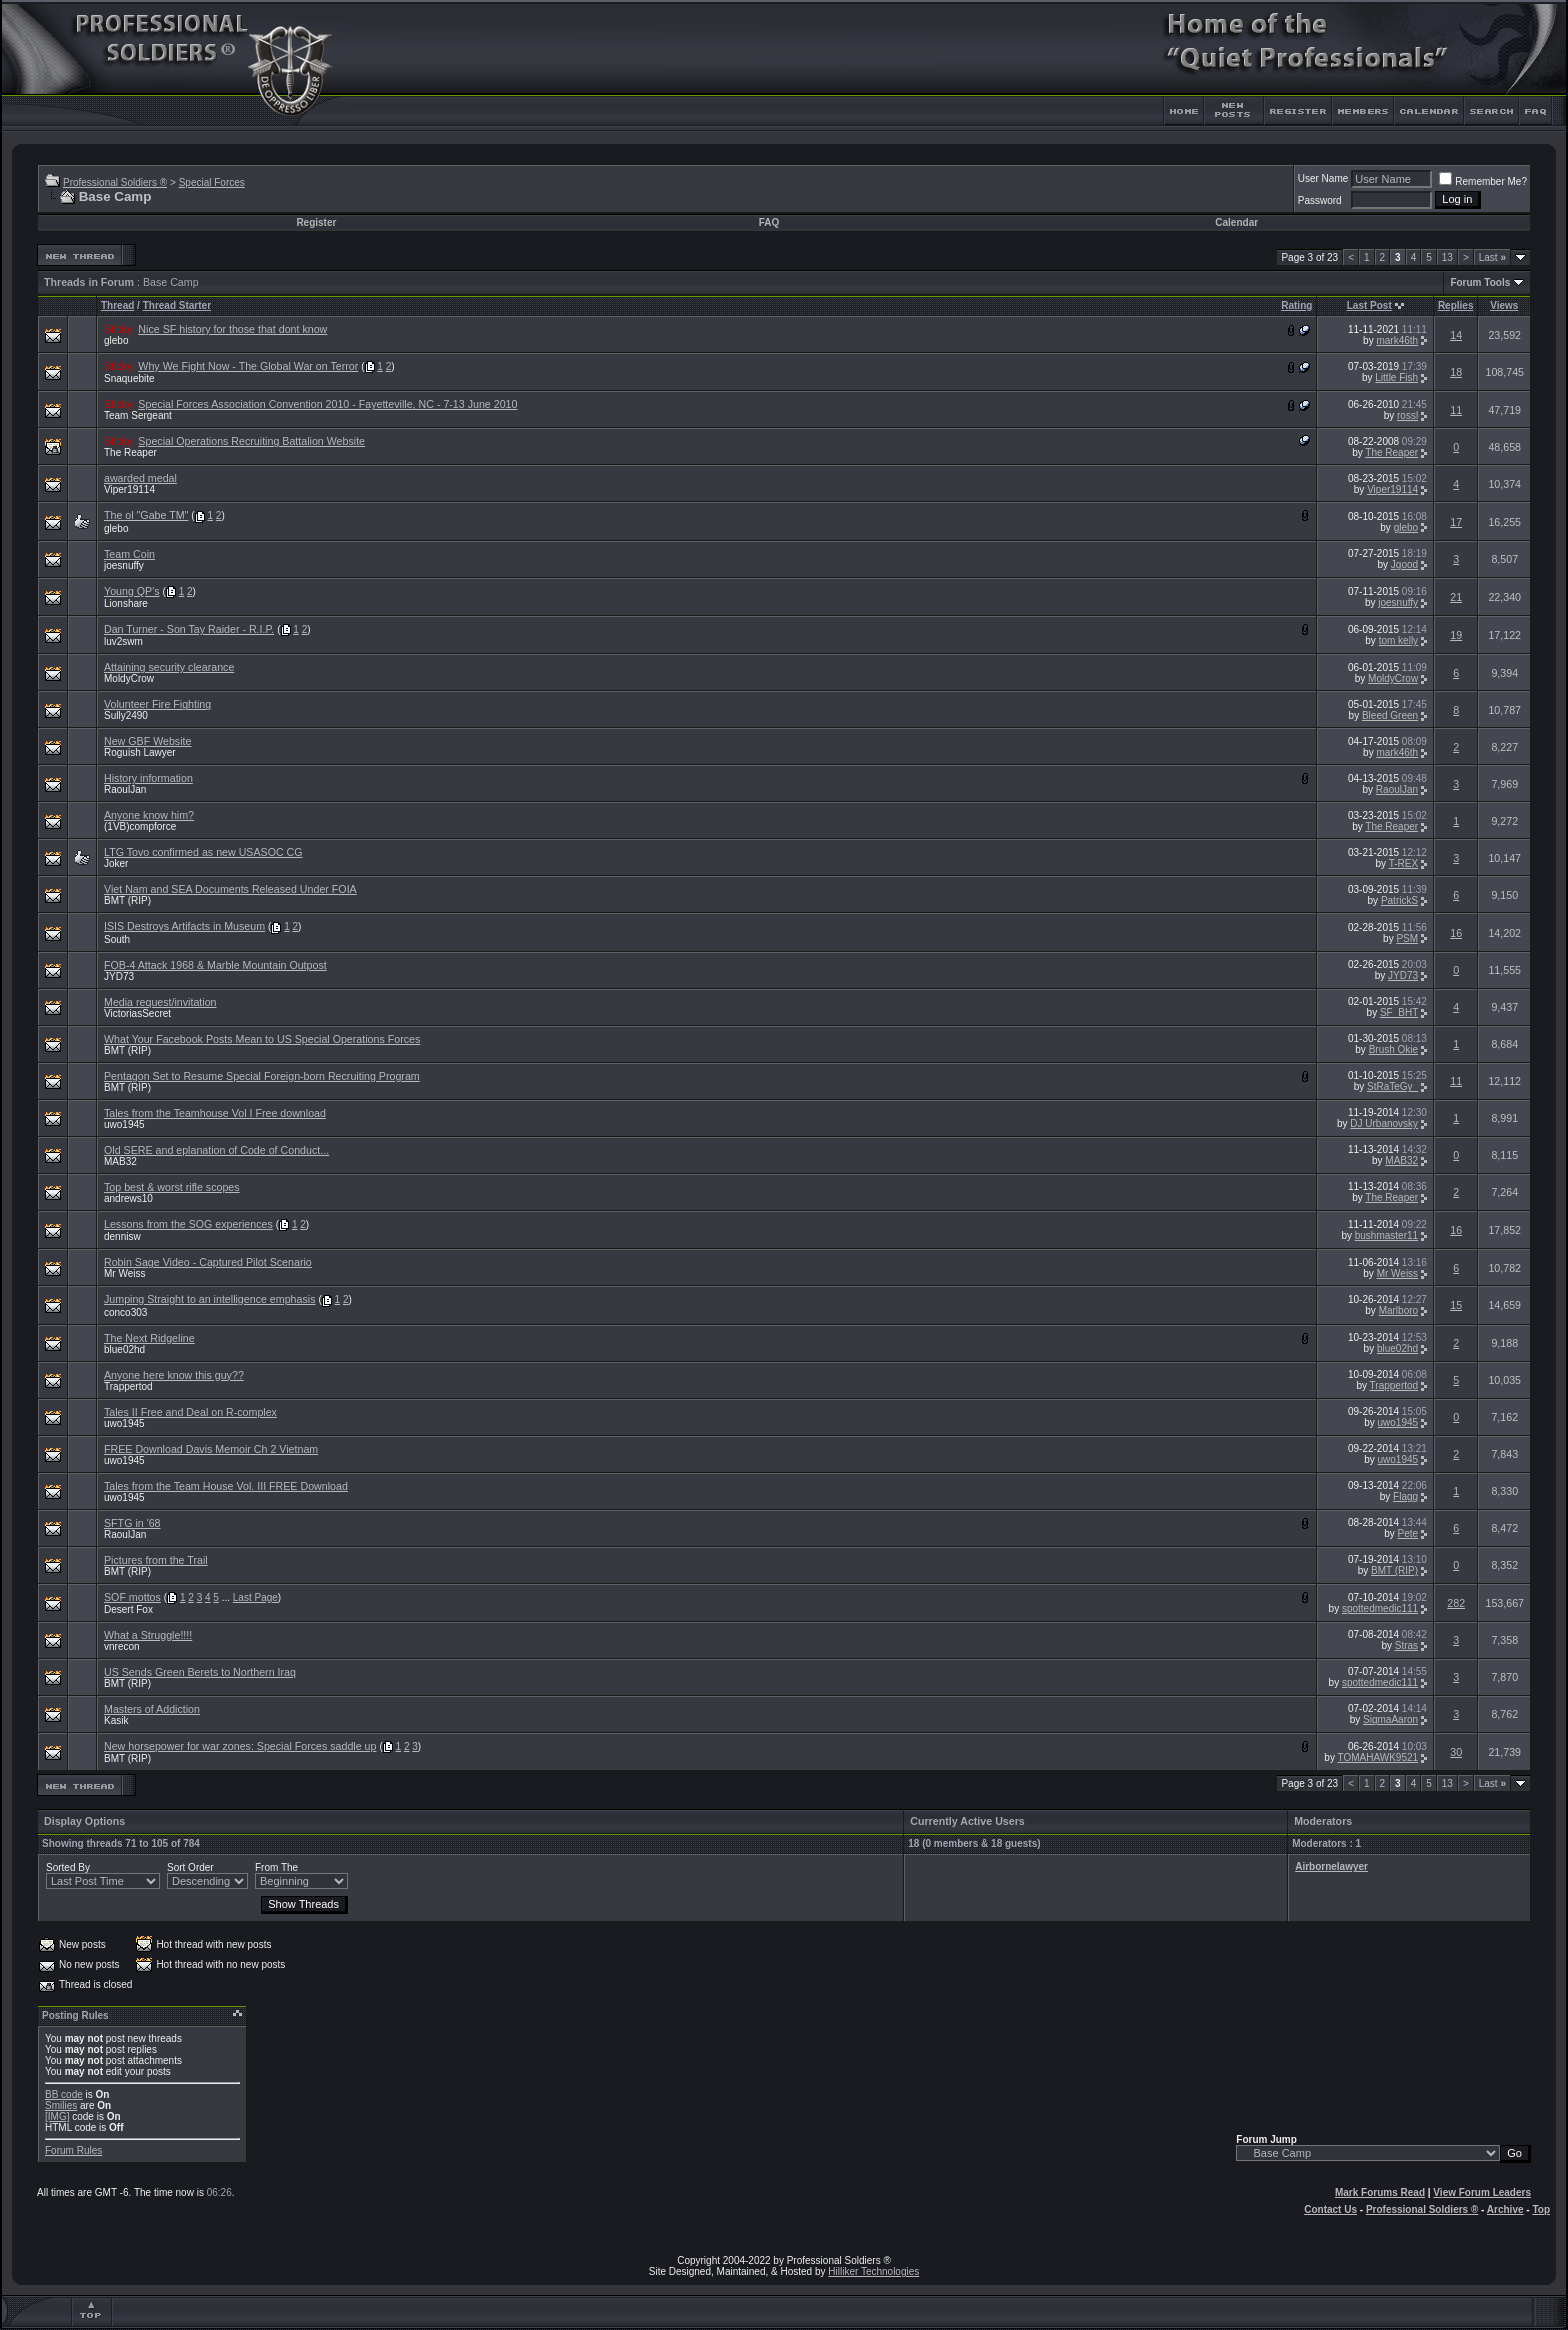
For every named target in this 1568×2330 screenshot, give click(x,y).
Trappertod (128, 1386)
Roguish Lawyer (140, 752)
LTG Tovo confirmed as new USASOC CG (203, 852)
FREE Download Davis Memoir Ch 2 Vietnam (211, 1449)
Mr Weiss (124, 1273)
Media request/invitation (160, 1002)
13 (1447, 257)
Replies (1456, 305)
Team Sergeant (138, 415)
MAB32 (120, 1161)
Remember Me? (1483, 181)
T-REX (1403, 863)
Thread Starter (177, 305)
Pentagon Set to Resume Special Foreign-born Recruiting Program (262, 1076)
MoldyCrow (129, 678)
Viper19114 (129, 489)
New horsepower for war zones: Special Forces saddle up (240, 1746)
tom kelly (1398, 640)
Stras (1406, 1645)
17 (1456, 522)
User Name (1323, 178)
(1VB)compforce (140, 826)
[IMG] (57, 2116)
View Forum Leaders (1482, 2192)
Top (1541, 2209)
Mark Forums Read (1380, 2192)
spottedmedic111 (1380, 1608)
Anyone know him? (149, 815)
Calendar (1236, 222)
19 (1456, 635)
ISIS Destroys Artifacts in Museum (184, 926)
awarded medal (140, 478)
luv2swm (123, 641)
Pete (1408, 1533)
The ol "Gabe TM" (146, 515)
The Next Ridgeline (149, 1338)
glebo (116, 340)
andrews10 (128, 1198)
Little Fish (1396, 377)
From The (276, 1867)
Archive (1505, 2209)
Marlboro (1398, 1310)
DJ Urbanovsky (1384, 1123)
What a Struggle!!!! (148, 1635)
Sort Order (190, 1867)
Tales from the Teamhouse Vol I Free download (215, 1113)
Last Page (255, 1597)
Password (1320, 200)
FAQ (769, 222)
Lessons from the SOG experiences (188, 1224)
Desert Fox (128, 1609)
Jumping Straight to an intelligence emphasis (209, 1299)
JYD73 (119, 976)
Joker (116, 863)
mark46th (1397, 340)
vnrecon (122, 1646)
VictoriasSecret (137, 1013)
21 (1456, 597)
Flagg (1405, 1496)
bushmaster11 (1386, 1235)
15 (1456, 1305)
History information (148, 778)
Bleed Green (1390, 715)
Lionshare (126, 603)
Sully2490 (126, 715)
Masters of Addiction (152, 1709)
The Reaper (130, 452)
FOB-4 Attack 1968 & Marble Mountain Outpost (215, 965)
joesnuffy (124, 565)
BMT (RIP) (127, 900)
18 (1456, 372)
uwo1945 (124, 1124)
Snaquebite (129, 378)
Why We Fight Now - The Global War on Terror (248, 366)
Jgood (1404, 564)
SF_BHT (1399, 1012)
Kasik (116, 1720)
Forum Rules (73, 2150)
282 (1456, 1603)
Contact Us (1330, 2209)
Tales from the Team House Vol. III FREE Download (226, 1486)
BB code (64, 2094)
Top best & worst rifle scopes (172, 1187)
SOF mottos (132, 1597)
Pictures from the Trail (156, 1560)
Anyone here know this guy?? (174, 1375)
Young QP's (132, 591)
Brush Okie (1393, 1049)
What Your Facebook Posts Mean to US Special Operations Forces (262, 1039)
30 (1456, 1752)
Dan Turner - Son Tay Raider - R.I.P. (189, 629)
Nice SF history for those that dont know (232, 329)
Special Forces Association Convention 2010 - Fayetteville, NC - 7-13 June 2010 (327, 404)
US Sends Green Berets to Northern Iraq (200, 1672)
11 (1456, 410)
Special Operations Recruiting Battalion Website (251, 441)
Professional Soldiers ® (115, 182)
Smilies (61, 2105)
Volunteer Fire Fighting (157, 704)
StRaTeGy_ (1392, 1086)
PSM (1407, 938)
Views (1504, 305)
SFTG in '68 (132, 1523)
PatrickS (1399, 900)
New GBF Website (147, 741)
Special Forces (212, 182)
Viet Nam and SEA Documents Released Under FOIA (230, 889)
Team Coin (129, 554)
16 (1456, 933)
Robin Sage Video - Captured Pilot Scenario (208, 1262)
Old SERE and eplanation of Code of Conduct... (216, 1150)
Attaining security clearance (169, 667)
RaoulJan (125, 789)
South (117, 939)
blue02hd (124, 1349)
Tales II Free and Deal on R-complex (190, 1412)
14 (1456, 335)
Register (316, 222)
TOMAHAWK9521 (1378, 1757)
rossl (1407, 415)
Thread (117, 305)
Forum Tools (1480, 282)
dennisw (122, 1236)
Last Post (1369, 305)
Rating (1296, 305)
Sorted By (68, 1867)
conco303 (125, 1312)
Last (1492, 257)
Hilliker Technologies (873, 2271)
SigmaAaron (1390, 1719)
